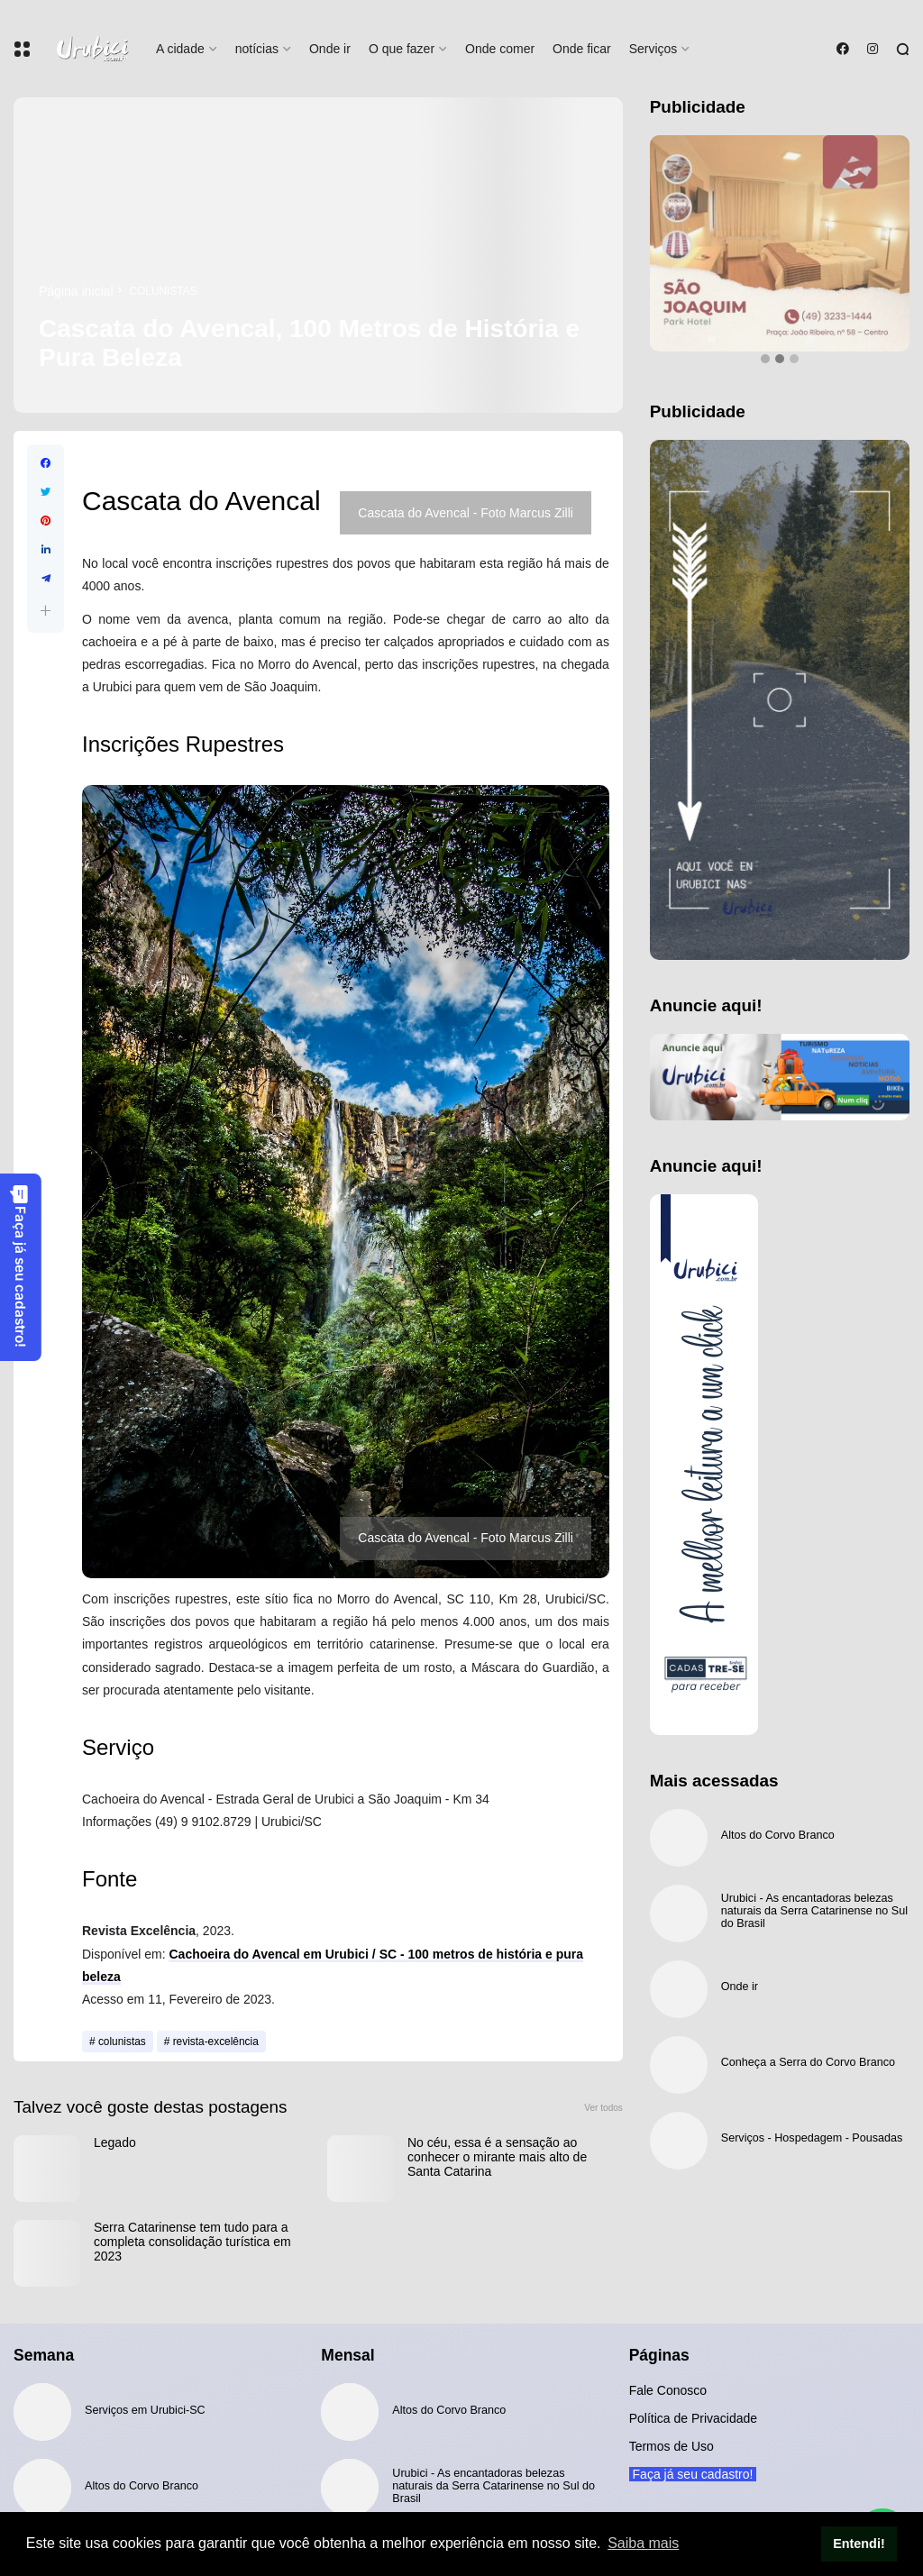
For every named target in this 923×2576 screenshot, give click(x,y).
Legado (115, 2142)
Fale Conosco (668, 2390)
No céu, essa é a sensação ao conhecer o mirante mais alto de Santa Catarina (497, 2157)
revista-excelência (216, 2041)
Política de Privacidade (693, 2418)
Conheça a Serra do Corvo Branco (808, 2062)
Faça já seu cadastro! (20, 1266)
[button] (45, 610)
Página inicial (76, 291)
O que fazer (401, 48)
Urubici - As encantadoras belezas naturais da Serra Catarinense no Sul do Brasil (814, 1911)
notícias (257, 48)
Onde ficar (582, 48)
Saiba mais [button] (643, 2543)
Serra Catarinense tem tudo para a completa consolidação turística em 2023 (192, 2241)
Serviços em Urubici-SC (145, 2410)
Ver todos (603, 2108)
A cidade (180, 48)
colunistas (163, 291)
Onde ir (330, 48)
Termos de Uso (671, 2446)
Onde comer (500, 48)
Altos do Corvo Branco (778, 1835)
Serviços (653, 48)
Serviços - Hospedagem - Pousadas (812, 2138)
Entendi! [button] (859, 2543)
